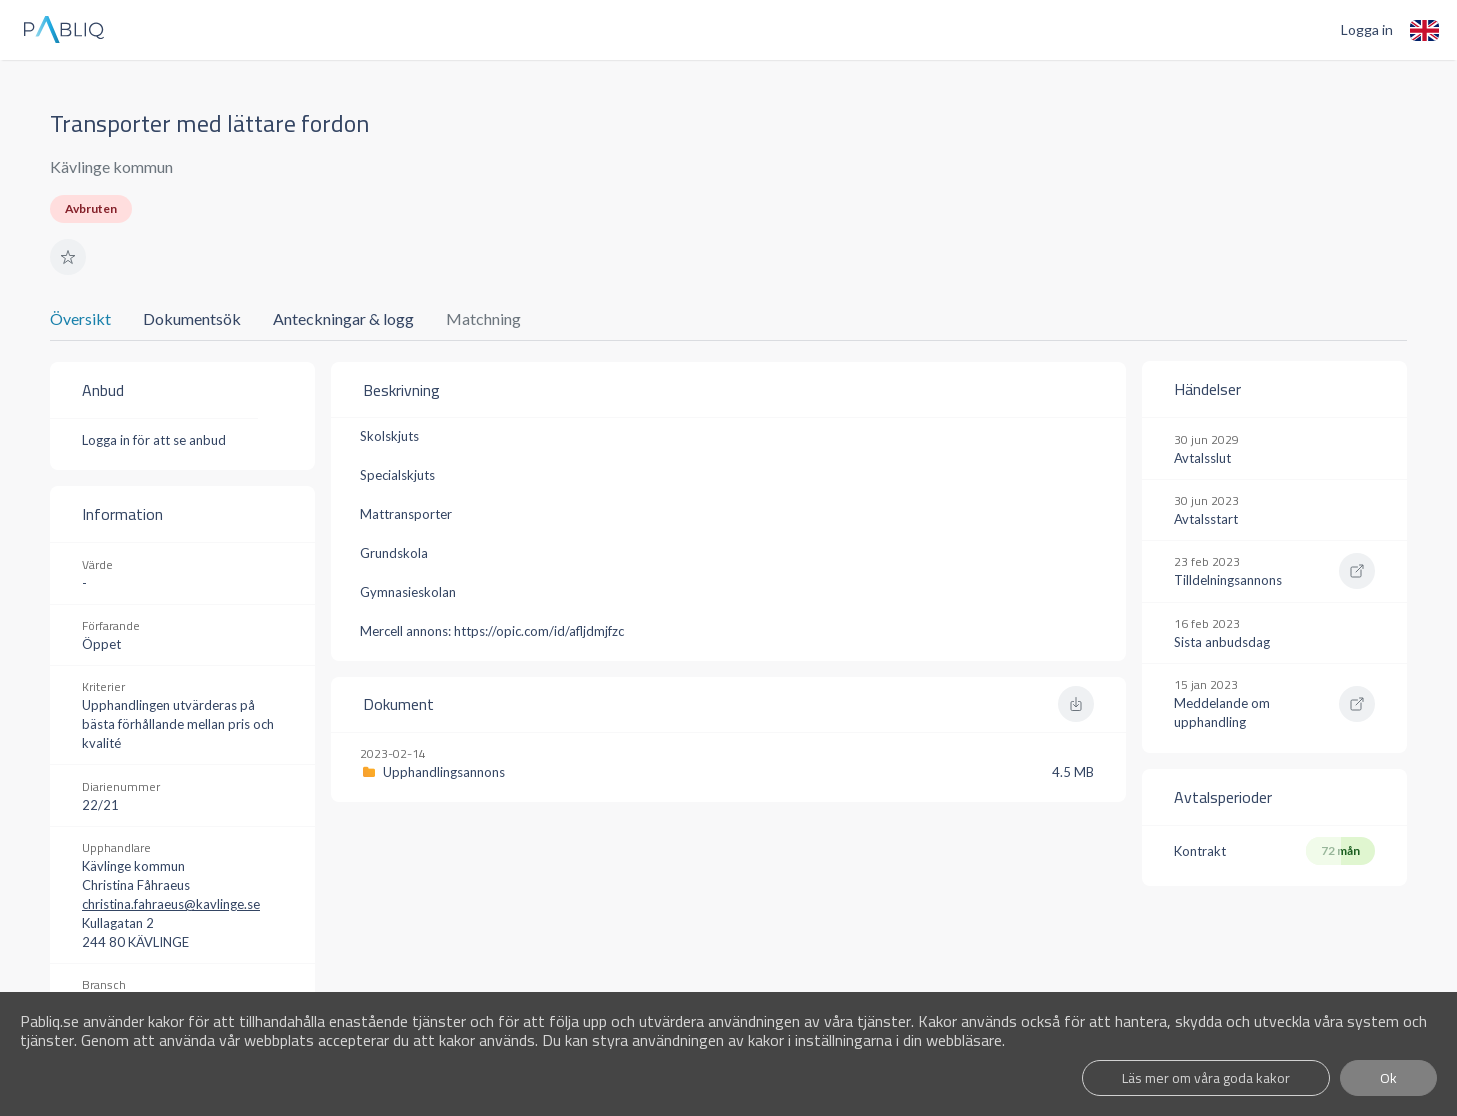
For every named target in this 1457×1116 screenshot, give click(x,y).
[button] (68, 257)
